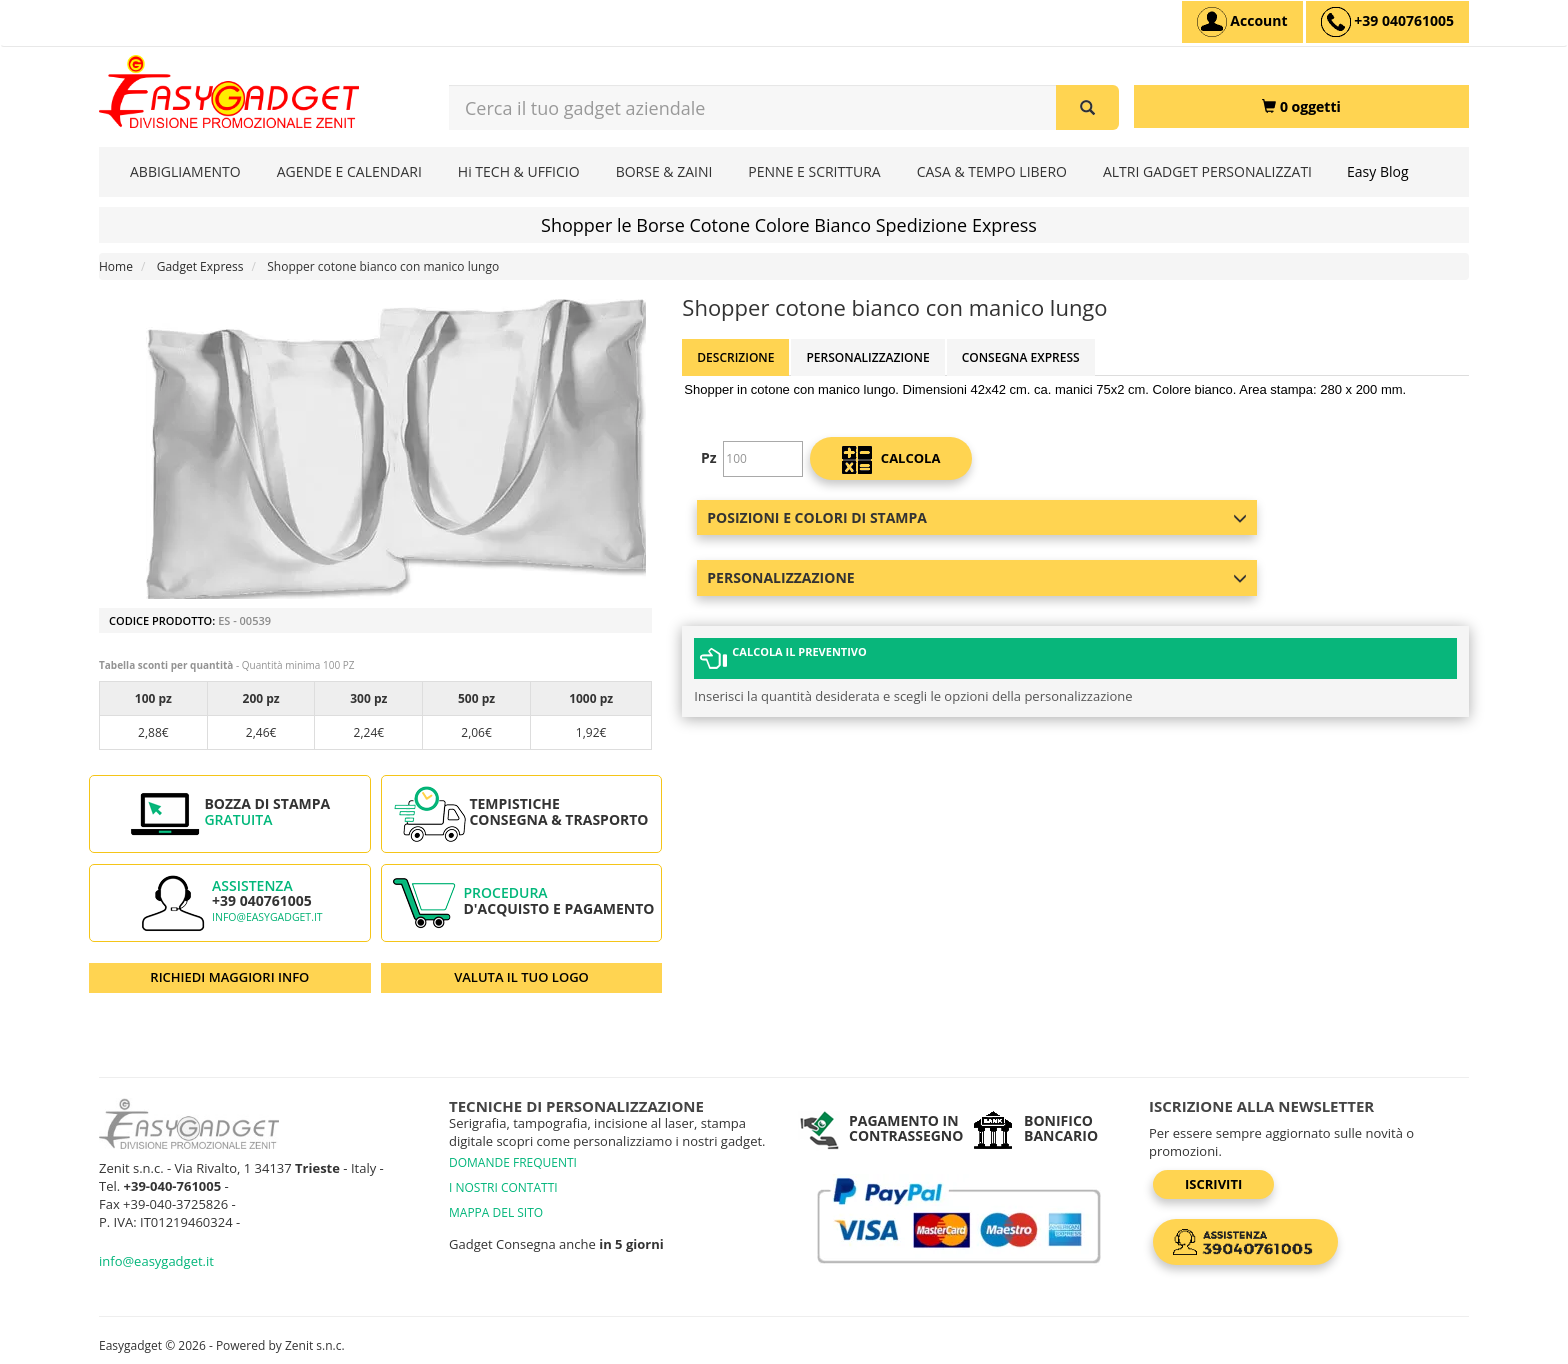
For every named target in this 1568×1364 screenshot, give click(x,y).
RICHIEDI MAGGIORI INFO (229, 977)
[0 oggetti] (1301, 106)
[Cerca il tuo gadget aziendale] (1087, 107)
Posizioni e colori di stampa (977, 517)
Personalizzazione (867, 357)
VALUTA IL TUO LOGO (521, 977)
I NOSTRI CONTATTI (503, 1187)
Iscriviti (1213, 1184)
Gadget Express (200, 266)
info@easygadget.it (267, 917)
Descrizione (735, 357)
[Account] (1242, 22)
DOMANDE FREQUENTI (513, 1162)
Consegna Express (1021, 357)
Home (116, 266)
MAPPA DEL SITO (496, 1212)
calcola (891, 460)
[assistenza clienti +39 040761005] (1387, 22)
